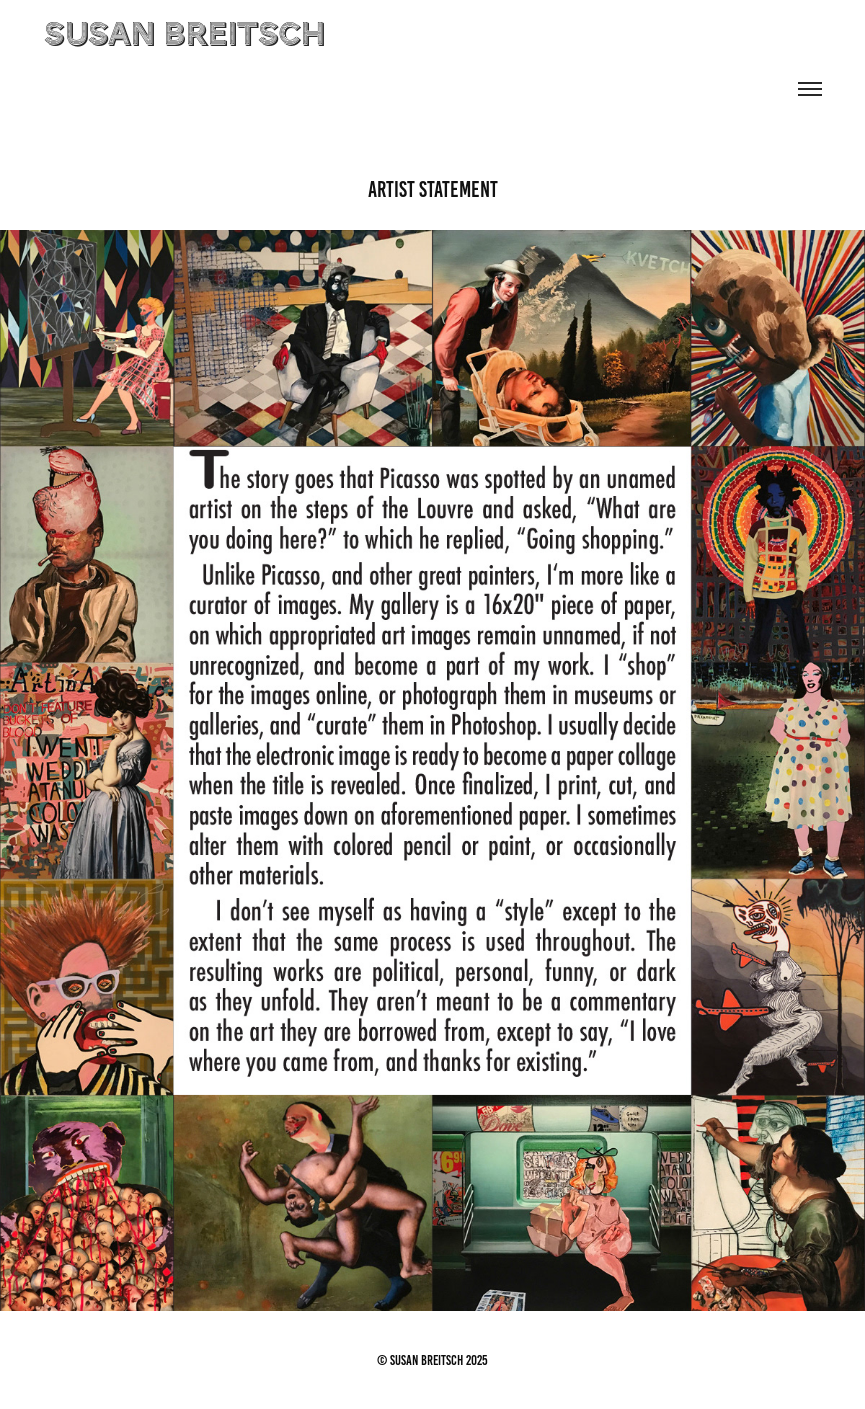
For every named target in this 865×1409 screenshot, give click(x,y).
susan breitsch (184, 35)
